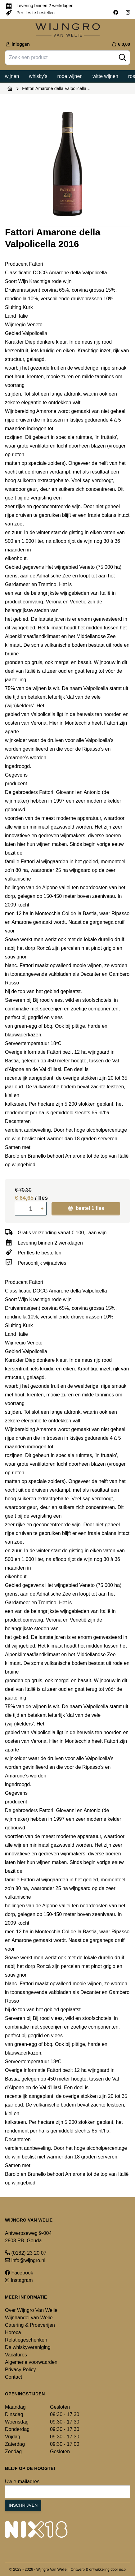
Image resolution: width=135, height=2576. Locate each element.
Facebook (19, 2272)
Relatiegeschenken (26, 2339)
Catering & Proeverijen (30, 2325)
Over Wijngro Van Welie (31, 2310)
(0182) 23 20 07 (25, 2253)
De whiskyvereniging (28, 2347)
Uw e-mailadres (22, 2481)
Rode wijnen (70, 76)
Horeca (13, 2332)
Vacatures (16, 2354)
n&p (122, 2569)
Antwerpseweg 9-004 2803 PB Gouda (28, 2237)
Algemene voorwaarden (31, 2362)
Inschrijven (23, 2505)
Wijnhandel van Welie (29, 2317)
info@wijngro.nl (25, 2260)
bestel (86, 1208)
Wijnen (12, 76)
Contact (13, 2377)
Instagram (19, 2280)
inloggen (17, 44)
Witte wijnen (105, 76)
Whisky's (38, 76)
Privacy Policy (20, 2369)
